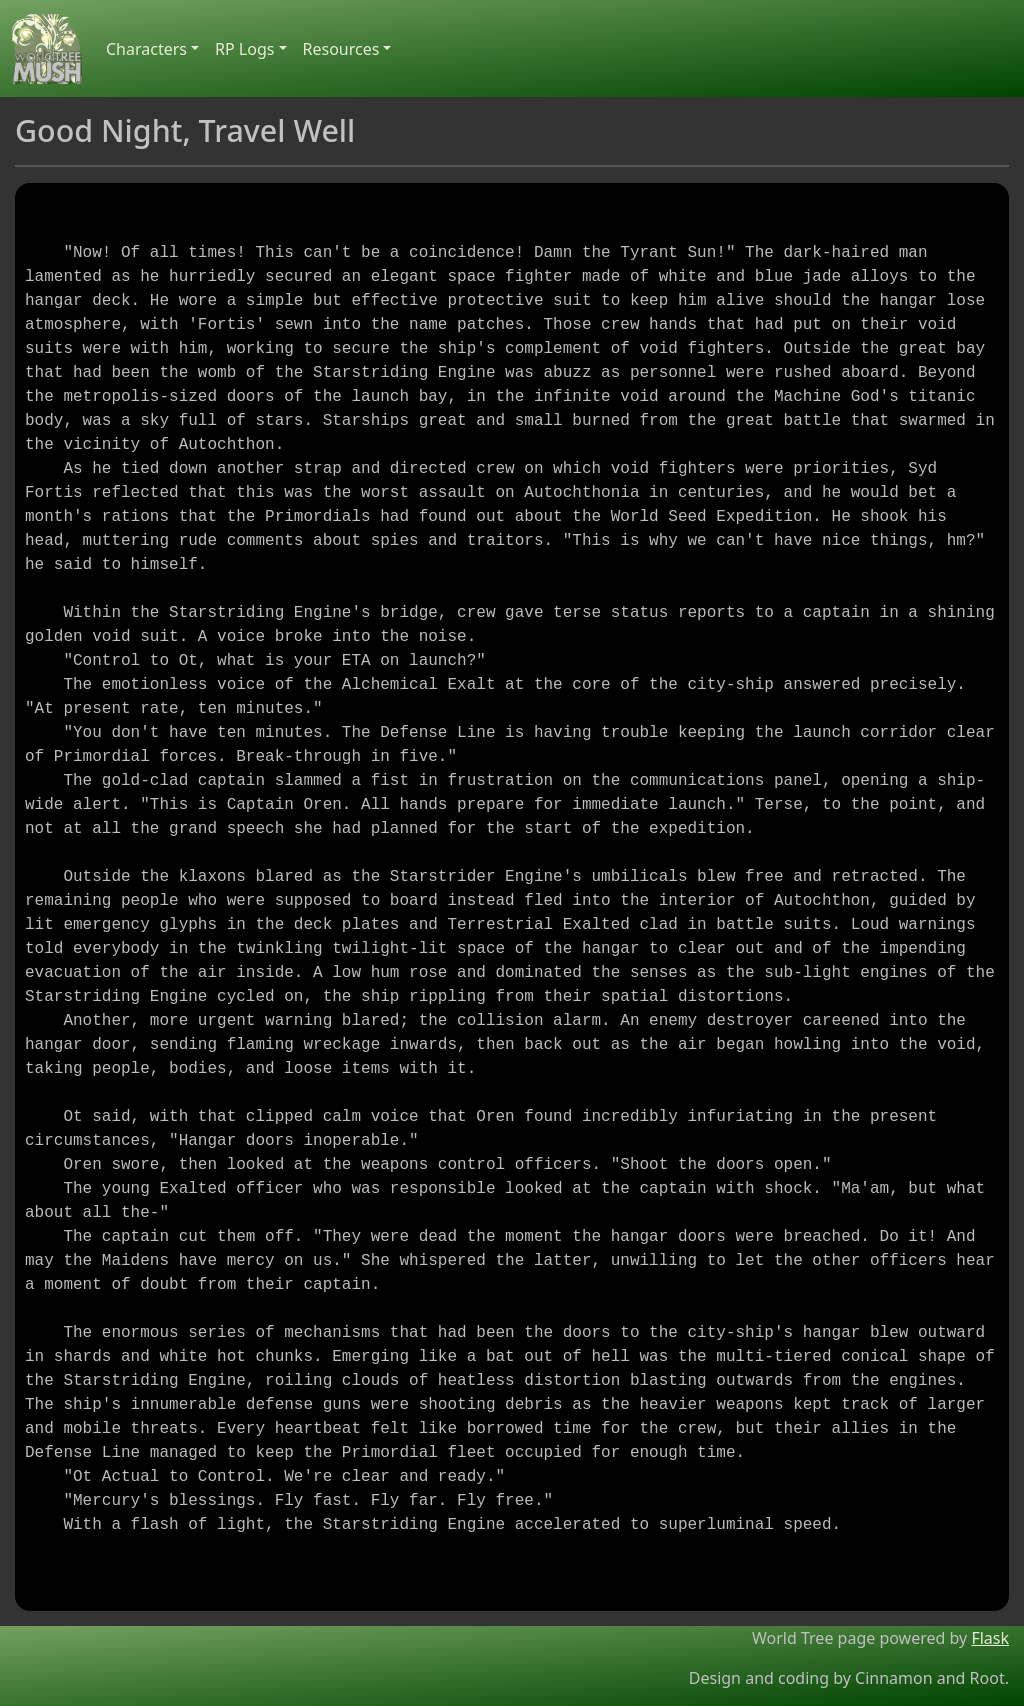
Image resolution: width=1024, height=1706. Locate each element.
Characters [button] (146, 49)
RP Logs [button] (244, 49)
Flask (990, 1638)
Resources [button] (341, 49)
